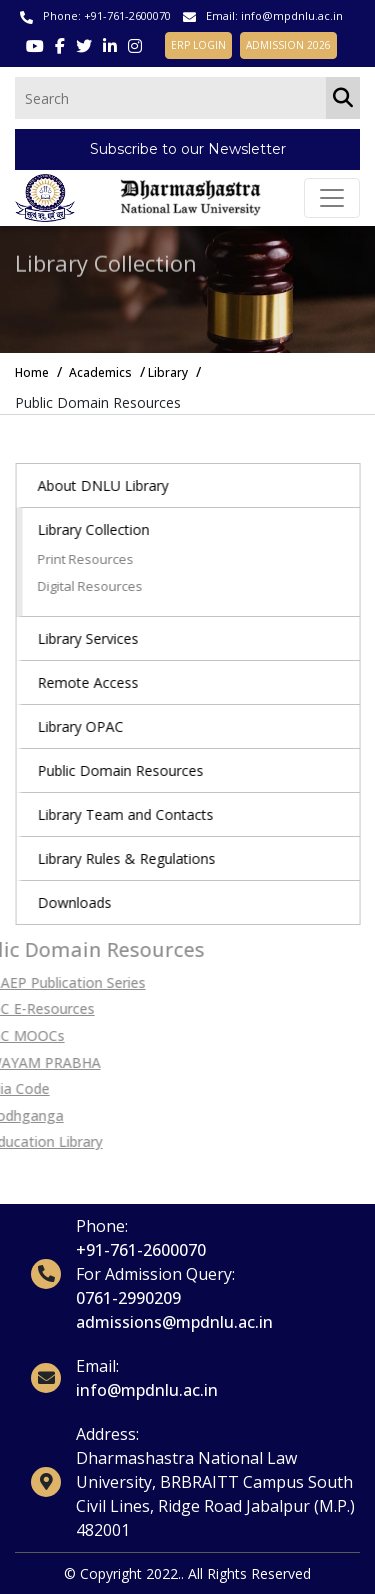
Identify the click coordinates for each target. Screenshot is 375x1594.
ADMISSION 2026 (288, 45)
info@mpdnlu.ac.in (292, 15)
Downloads (86, 902)
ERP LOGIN (198, 45)
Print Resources (97, 559)
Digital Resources (101, 586)
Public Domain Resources (132, 770)
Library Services (99, 638)
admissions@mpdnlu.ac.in (174, 1322)
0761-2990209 (128, 1298)
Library (168, 372)
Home (32, 372)
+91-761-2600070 (127, 15)
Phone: (102, 1226)
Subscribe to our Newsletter (188, 149)
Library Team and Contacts (137, 814)
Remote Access (99, 682)
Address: (107, 1434)
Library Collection (105, 529)
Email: (97, 1366)
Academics (100, 372)
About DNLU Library (114, 485)
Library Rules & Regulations (138, 858)
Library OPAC (92, 726)
